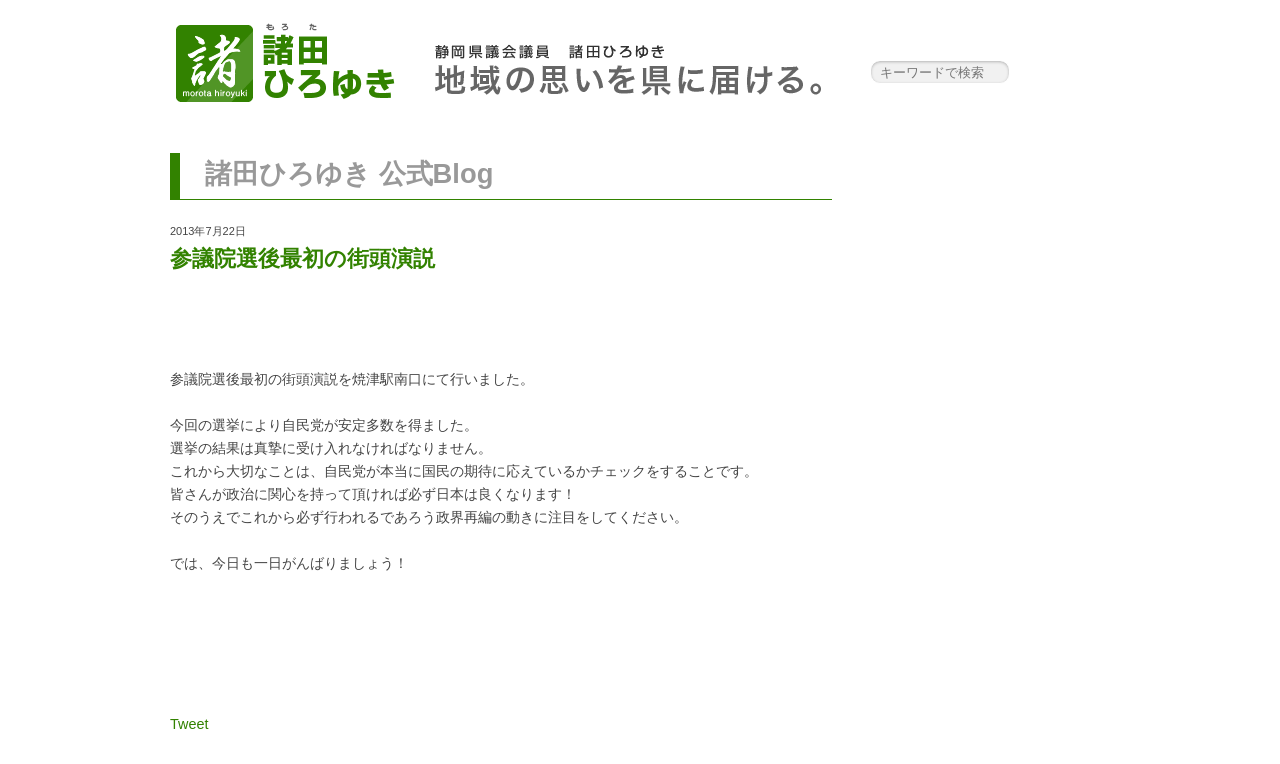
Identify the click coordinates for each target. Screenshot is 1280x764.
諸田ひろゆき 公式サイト (285, 60)
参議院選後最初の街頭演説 (302, 258)
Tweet (189, 724)
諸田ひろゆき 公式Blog (349, 173)
